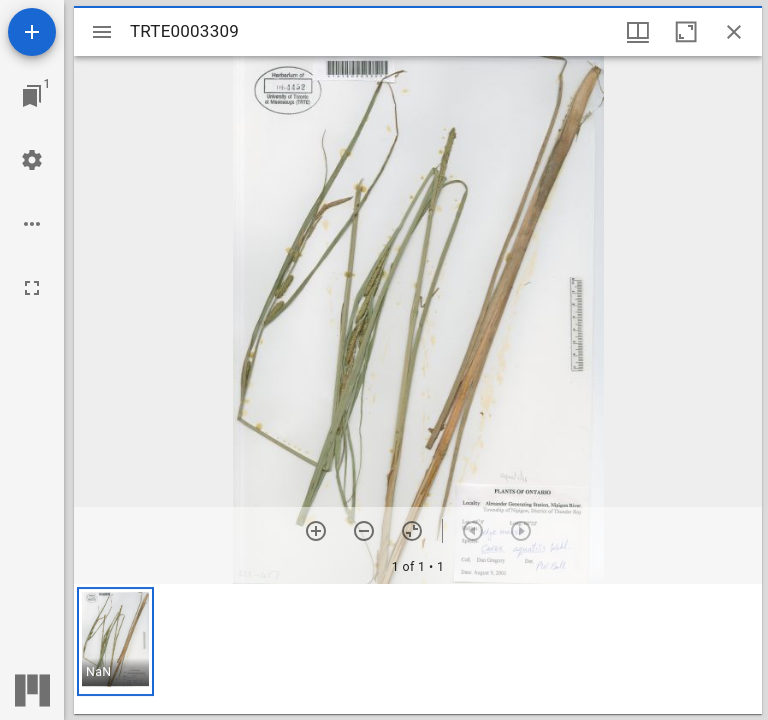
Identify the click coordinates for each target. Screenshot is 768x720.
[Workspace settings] (32, 160)
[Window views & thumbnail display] (638, 32)
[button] (115, 641)
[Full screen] (32, 288)
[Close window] (734, 32)
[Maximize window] (686, 32)
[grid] (418, 649)
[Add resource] (32, 32)
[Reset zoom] (412, 531)
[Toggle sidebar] (102, 32)
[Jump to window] (32, 96)
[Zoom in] (316, 531)
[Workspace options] (32, 224)
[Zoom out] (364, 531)
